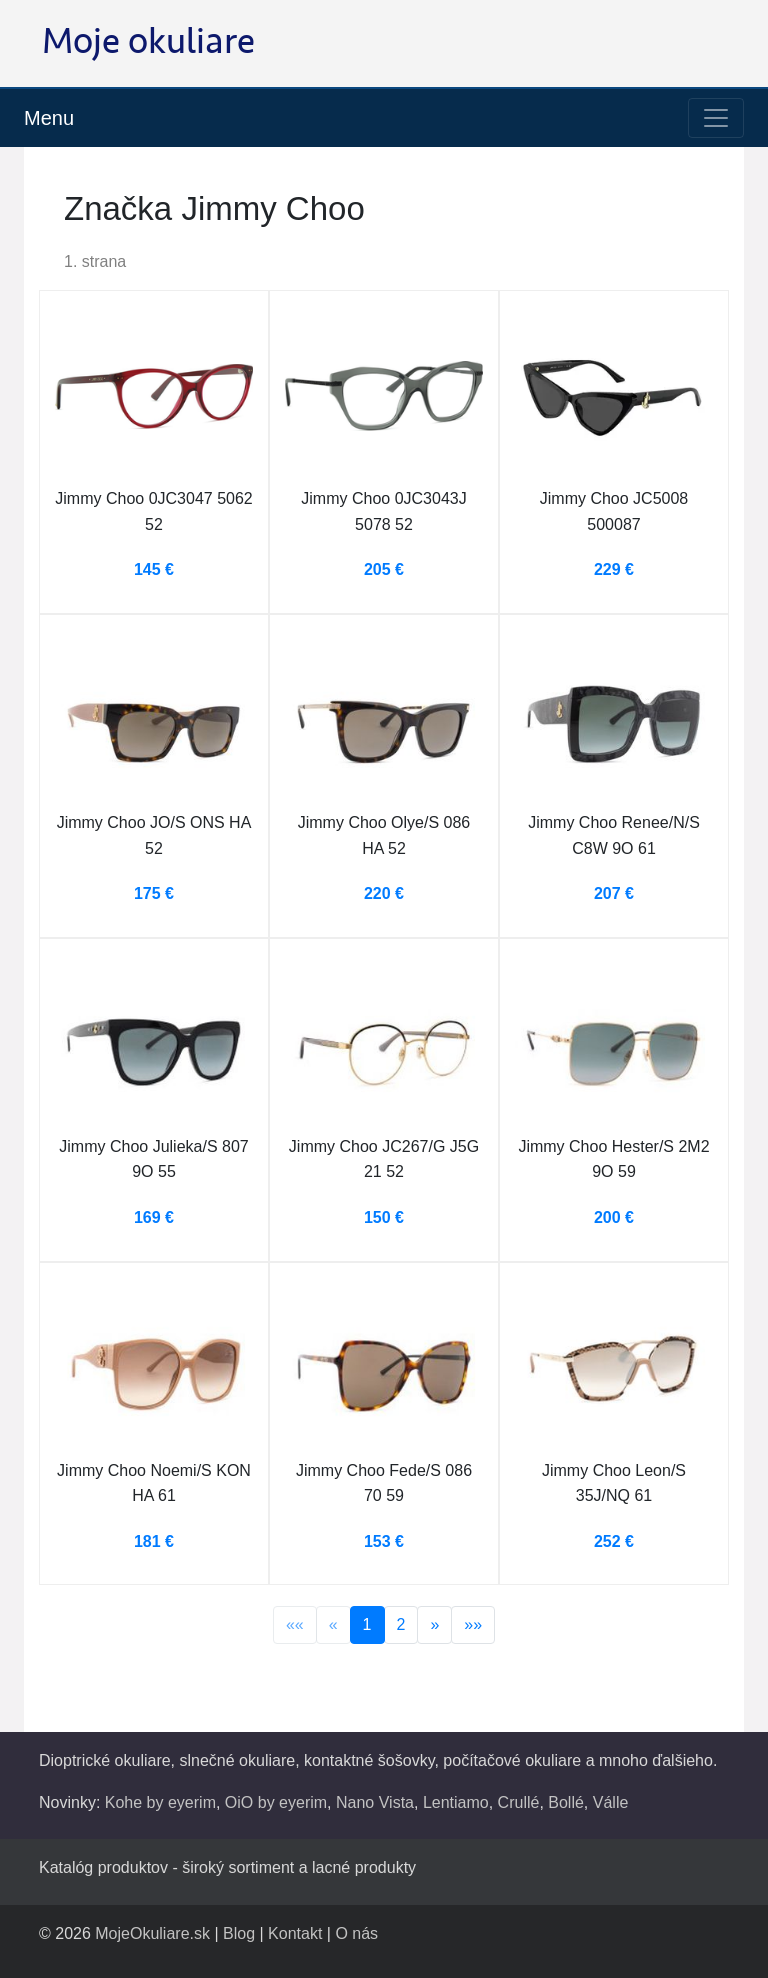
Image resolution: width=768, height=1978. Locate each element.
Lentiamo (456, 1802)
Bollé (566, 1802)
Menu (49, 118)
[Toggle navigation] (716, 118)
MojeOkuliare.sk (152, 1933)
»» (473, 1624)
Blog (239, 1933)
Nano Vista (375, 1802)
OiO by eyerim (276, 1802)
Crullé (519, 1802)
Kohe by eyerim (160, 1802)
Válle (611, 1802)
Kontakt (295, 1933)
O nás (356, 1933)
